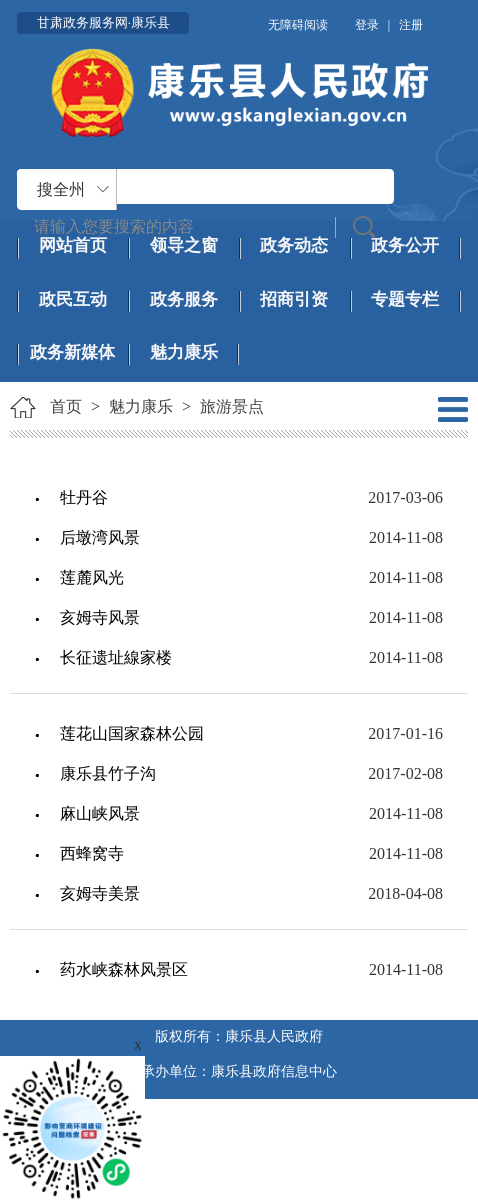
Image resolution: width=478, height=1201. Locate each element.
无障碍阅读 (298, 25)
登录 (367, 25)
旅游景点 (232, 406)
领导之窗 (184, 245)
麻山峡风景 (100, 813)
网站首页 (73, 245)
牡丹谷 (84, 497)
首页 (66, 406)
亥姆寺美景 (100, 893)
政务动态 (294, 245)
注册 (411, 25)
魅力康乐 (184, 352)
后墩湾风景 (100, 537)
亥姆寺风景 (100, 617)
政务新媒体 (72, 352)
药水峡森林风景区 (124, 969)
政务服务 (184, 299)
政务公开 (405, 245)
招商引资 (294, 299)
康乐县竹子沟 (108, 773)
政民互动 (73, 299)
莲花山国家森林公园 (132, 733)
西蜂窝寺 (92, 853)
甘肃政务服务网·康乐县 (103, 22)
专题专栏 (405, 299)
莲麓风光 (92, 577)
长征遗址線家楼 (116, 657)
